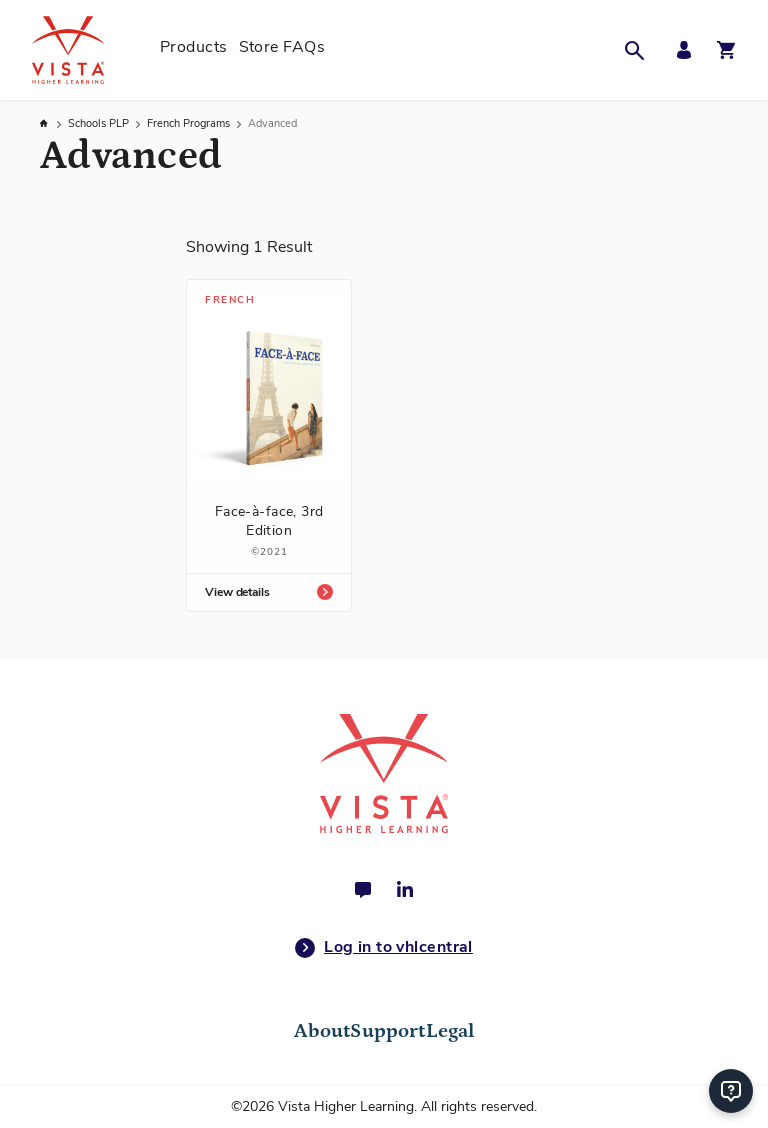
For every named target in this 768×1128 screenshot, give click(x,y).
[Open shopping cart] (726, 50)
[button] (640, 50)
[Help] (731, 1091)
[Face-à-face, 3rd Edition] (269, 445)
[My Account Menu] (679, 50)
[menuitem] (194, 50)
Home (45, 123)
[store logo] (90, 50)
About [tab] (322, 1031)
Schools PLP (100, 123)
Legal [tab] (450, 1031)
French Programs (190, 123)
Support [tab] (387, 1031)
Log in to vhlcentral (384, 948)
